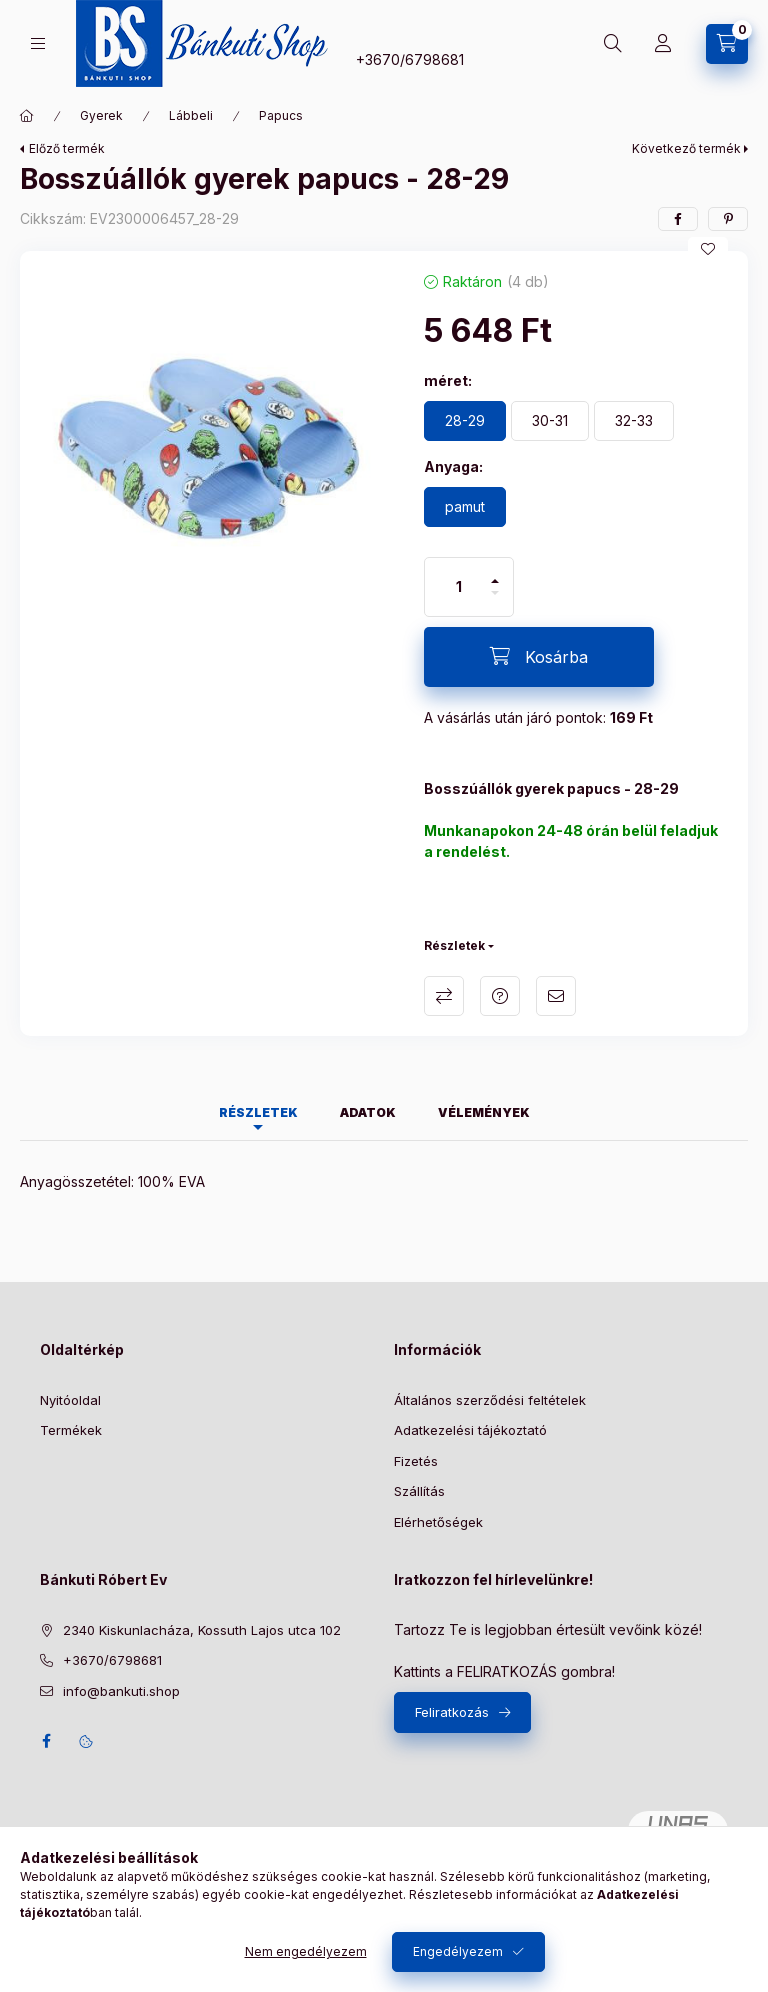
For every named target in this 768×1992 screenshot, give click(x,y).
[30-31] (550, 421)
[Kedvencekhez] (708, 249)
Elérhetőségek (438, 1522)
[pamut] (465, 507)
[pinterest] (728, 219)
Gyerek (101, 115)
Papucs (281, 115)
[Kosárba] (539, 657)
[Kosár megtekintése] (727, 44)
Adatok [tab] (368, 1112)
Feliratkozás (452, 1712)
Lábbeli (191, 115)
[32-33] (634, 421)
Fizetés (416, 1461)
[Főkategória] (27, 116)
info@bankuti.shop (121, 1691)
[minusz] (495, 601)
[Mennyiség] (459, 587)
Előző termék (67, 148)
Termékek (71, 1430)
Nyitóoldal (70, 1400)
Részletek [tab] (258, 1112)
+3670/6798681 (410, 59)
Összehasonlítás (444, 996)
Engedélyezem (458, 1951)
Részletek (454, 945)
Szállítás (419, 1491)
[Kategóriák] (38, 43)
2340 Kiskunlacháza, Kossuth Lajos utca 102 (202, 1630)
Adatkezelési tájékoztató (470, 1430)
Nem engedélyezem (306, 1951)
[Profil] (663, 44)
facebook (46, 1741)
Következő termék (686, 148)
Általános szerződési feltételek (490, 1400)
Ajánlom (556, 996)
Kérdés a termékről (500, 996)
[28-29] (465, 421)
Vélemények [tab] (484, 1112)
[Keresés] (613, 44)
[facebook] (678, 219)
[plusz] (495, 572)
